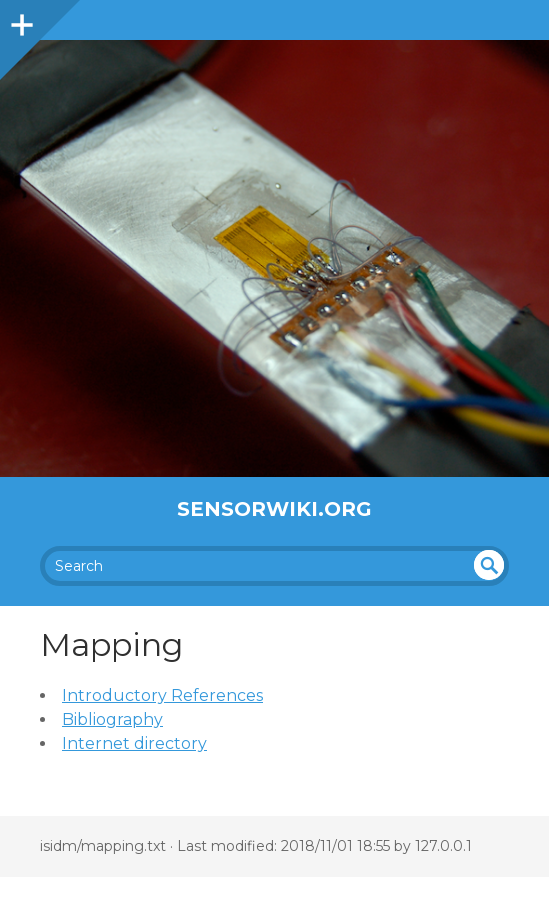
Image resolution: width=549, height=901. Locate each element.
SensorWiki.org (274, 509)
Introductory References (162, 695)
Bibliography (112, 719)
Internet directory (134, 743)
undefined (489, 565)
